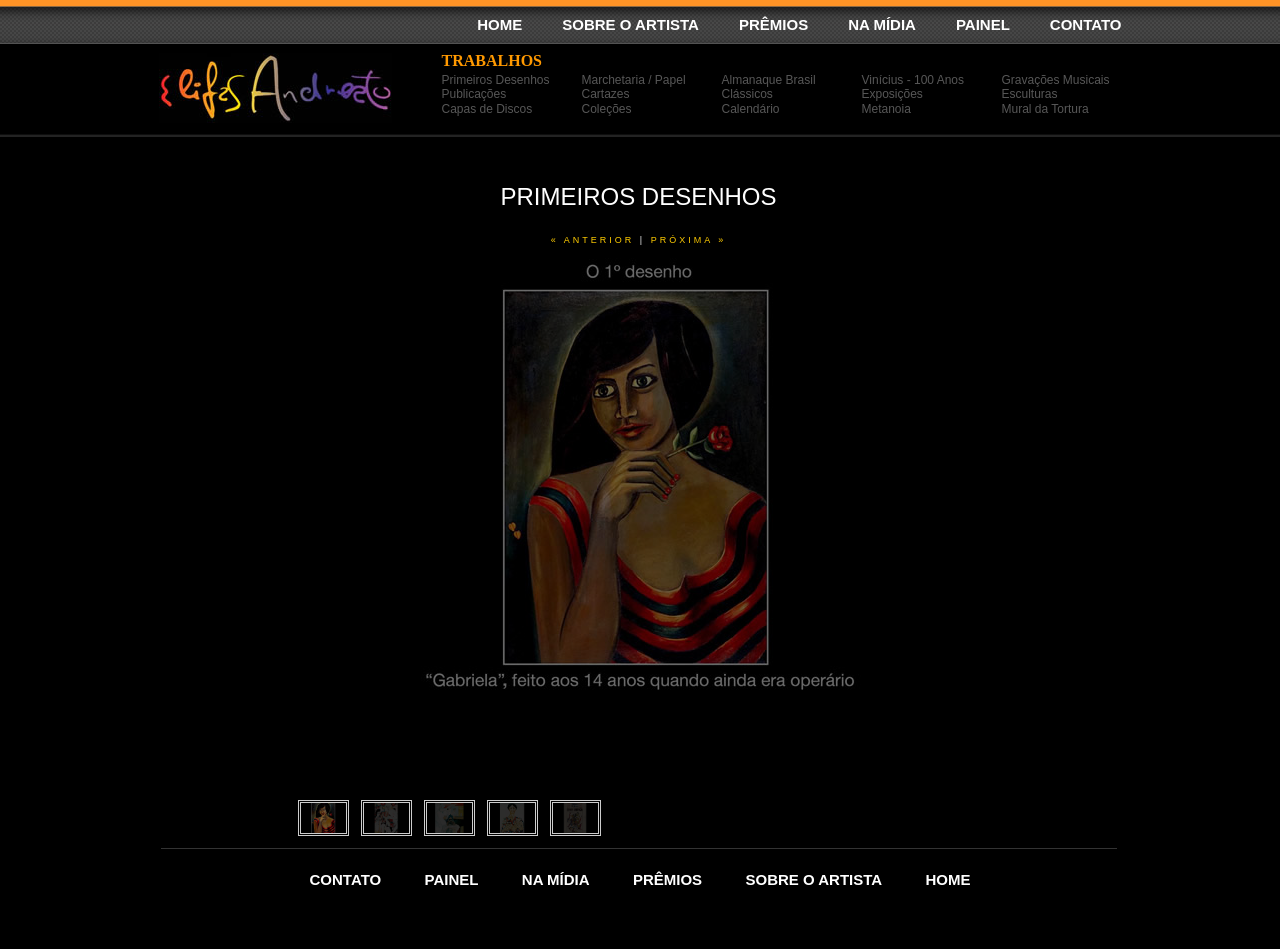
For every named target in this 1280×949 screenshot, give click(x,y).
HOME (499, 24)
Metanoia (886, 109)
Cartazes (606, 94)
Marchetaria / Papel (634, 80)
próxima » (689, 240)
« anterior (593, 240)
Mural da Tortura (1045, 109)
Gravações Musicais (1056, 80)
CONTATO (1086, 24)
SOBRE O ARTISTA (630, 24)
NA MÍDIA (882, 24)
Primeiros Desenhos (496, 80)
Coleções (607, 109)
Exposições (892, 94)
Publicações (474, 94)
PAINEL (983, 24)
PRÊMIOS (773, 24)
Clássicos (747, 94)
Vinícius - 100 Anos (913, 80)
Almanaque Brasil (769, 80)
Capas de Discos (487, 109)
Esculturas (1030, 94)
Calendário (751, 109)
